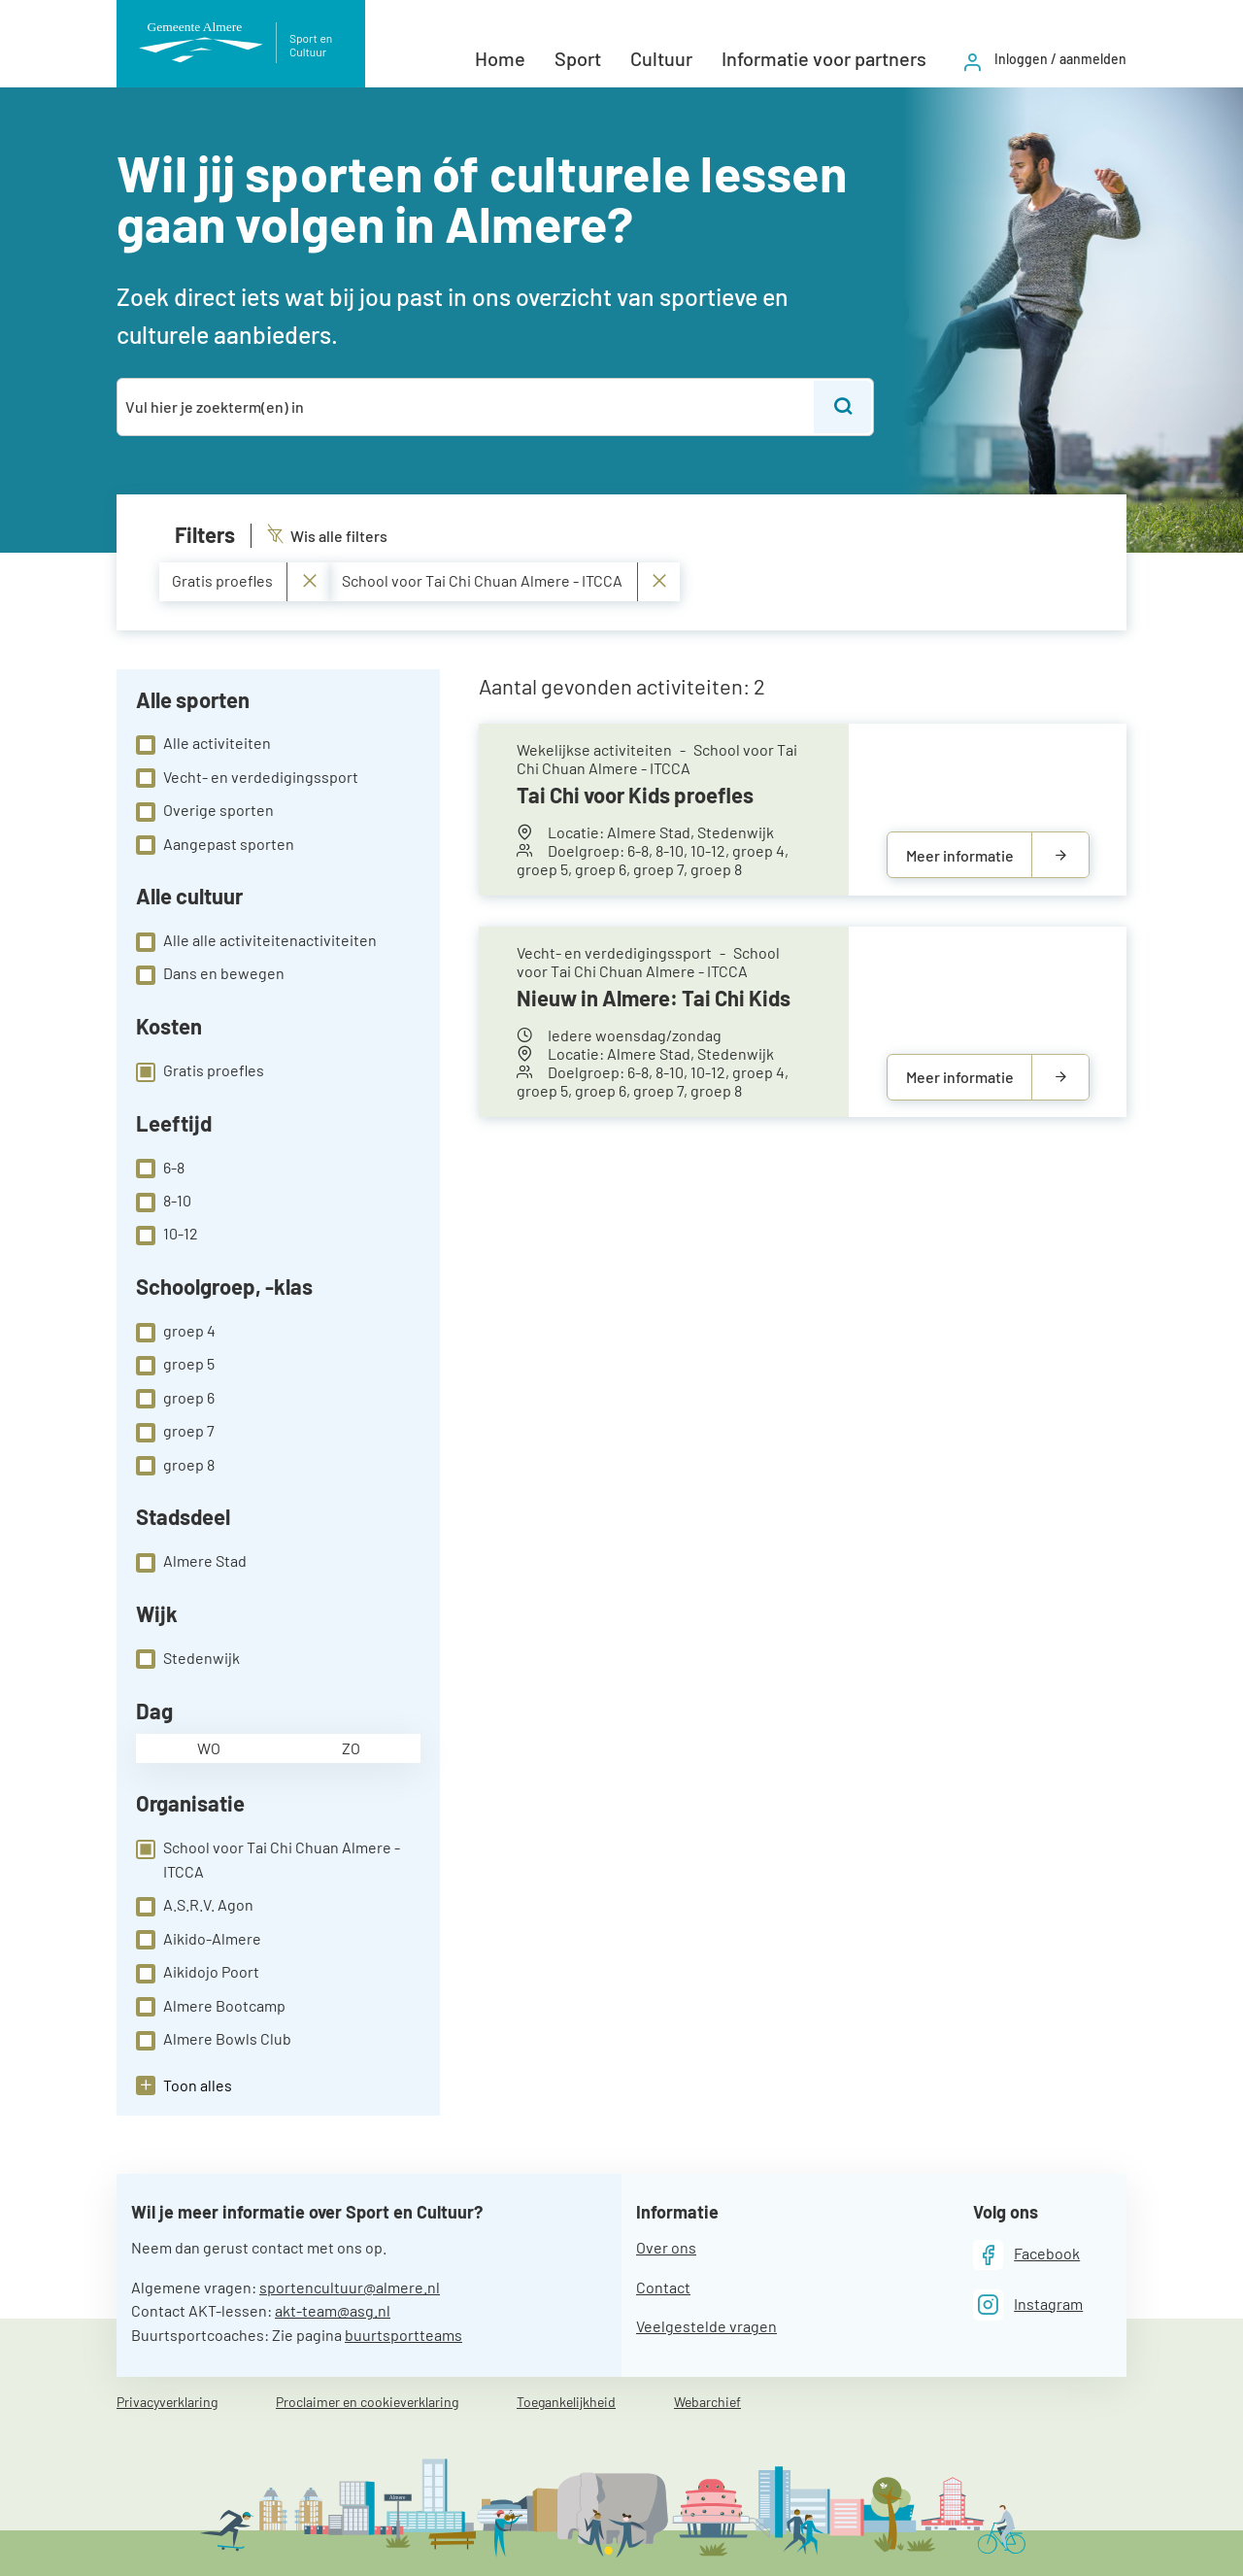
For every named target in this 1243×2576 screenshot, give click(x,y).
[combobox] (466, 407)
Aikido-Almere (198, 1939)
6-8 (160, 1168)
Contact (663, 2287)
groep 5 (175, 1364)
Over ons (666, 2247)
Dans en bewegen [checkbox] (210, 974)
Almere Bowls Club (213, 2040)
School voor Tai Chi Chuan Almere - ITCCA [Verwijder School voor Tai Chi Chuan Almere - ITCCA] (504, 581)
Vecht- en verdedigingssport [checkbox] (247, 778)
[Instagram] (1028, 2304)
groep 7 (175, 1431)
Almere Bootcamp (211, 2006)
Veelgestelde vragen (706, 2326)
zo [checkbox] (351, 1748)
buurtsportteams (403, 2334)
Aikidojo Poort (197, 1972)
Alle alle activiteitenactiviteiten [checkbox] (256, 941)
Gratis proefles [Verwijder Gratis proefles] (245, 581)
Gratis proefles (200, 1071)
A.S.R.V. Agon (194, 1905)
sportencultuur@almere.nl (349, 2287)
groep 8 (175, 1465)
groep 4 (176, 1331)
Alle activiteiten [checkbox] (203, 744)
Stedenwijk (188, 1659)
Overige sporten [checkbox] (205, 811)
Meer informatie (960, 855)
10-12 (167, 1234)
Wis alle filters (327, 535)
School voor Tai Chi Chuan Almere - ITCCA (268, 1859)
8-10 (163, 1201)
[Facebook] (1027, 2255)
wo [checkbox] (208, 1748)
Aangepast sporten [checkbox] (215, 845)
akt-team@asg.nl (332, 2310)
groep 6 (175, 1398)
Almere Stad (191, 1562)
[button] (184, 2085)
